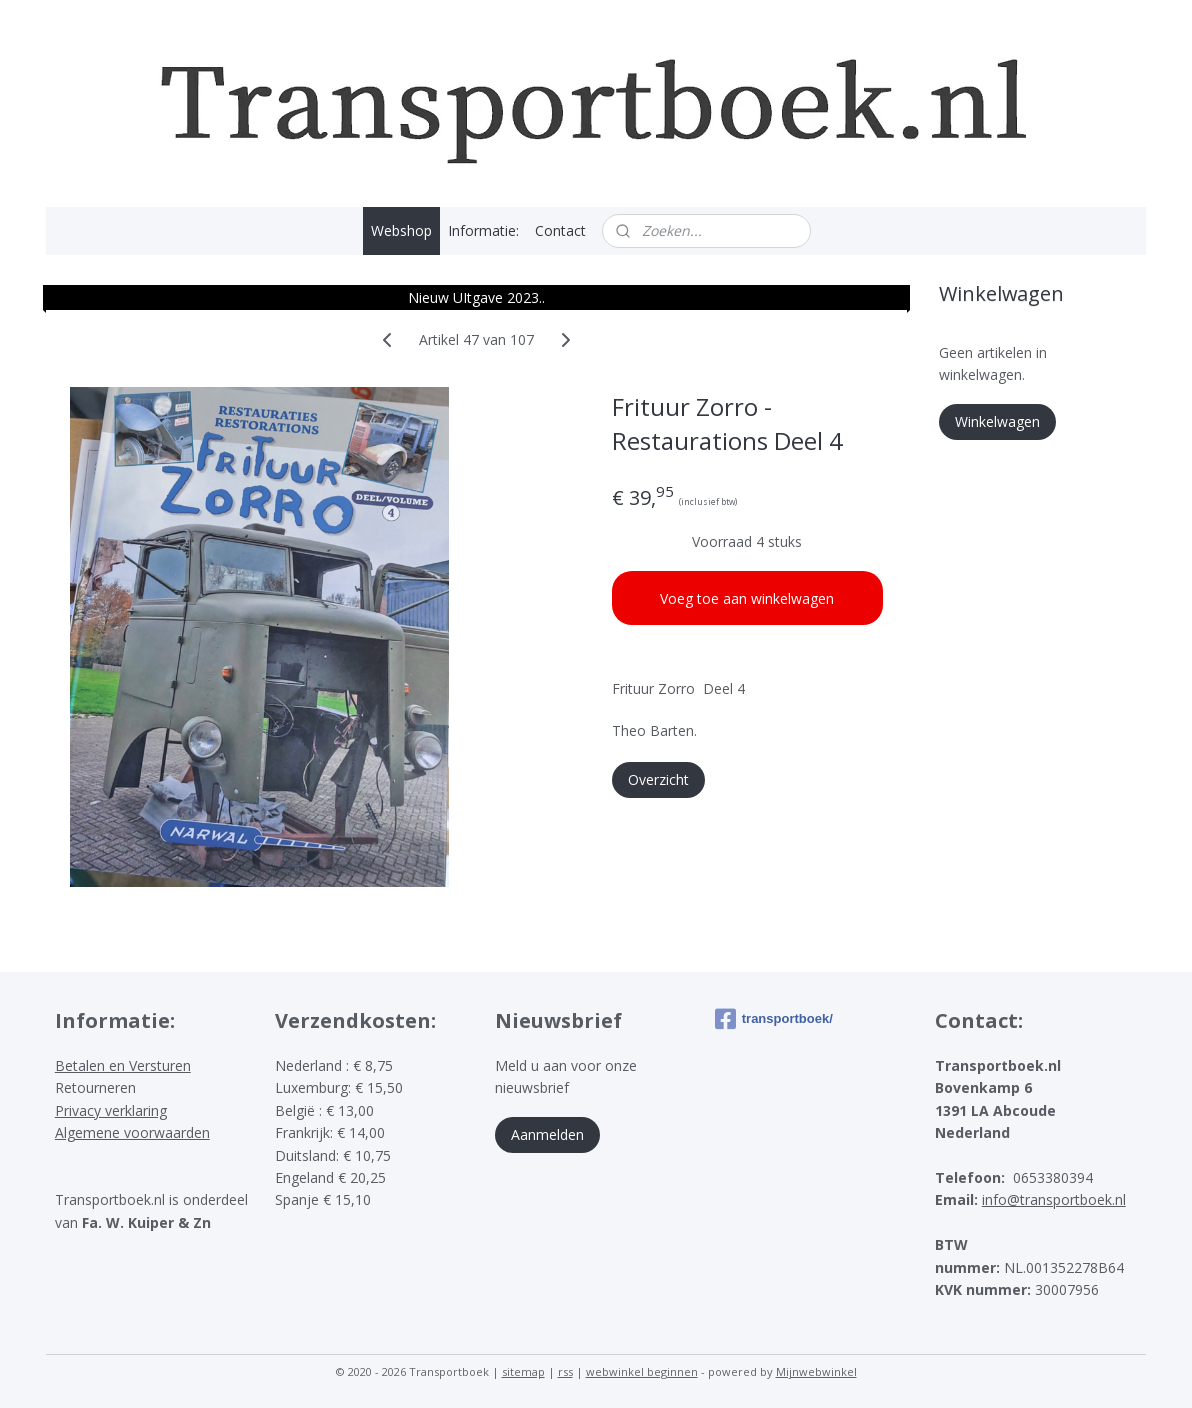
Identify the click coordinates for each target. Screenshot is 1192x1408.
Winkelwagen (997, 421)
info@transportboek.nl (1054, 1199)
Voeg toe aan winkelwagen (748, 598)
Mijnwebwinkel (816, 1371)
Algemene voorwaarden (132, 1132)
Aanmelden (547, 1134)
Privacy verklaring (111, 1110)
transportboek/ (774, 1019)
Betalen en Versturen (123, 1065)
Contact (560, 230)
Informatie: (483, 230)
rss (565, 1371)
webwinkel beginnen (642, 1371)
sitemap (523, 1371)
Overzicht (658, 779)
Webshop (401, 230)
